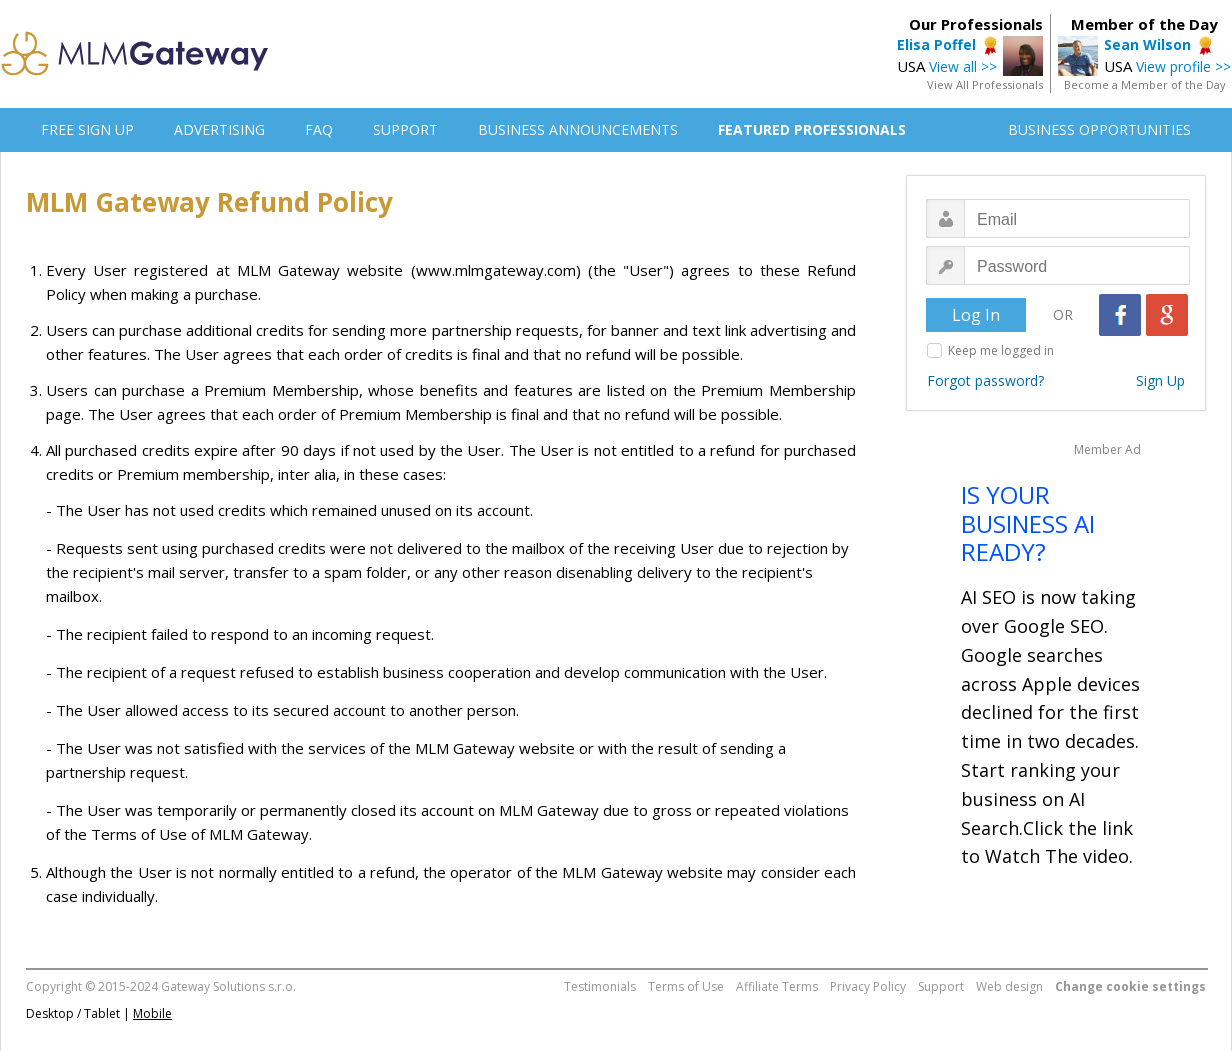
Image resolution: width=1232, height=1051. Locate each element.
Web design (1009, 986)
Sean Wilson (1147, 44)
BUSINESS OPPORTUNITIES (1099, 129)
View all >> (963, 66)
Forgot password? (985, 380)
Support (941, 986)
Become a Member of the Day (1145, 84)
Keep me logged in (1001, 350)
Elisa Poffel (936, 44)
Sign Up (1160, 380)
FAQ (319, 129)
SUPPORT (405, 129)
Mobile (152, 1013)
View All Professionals (985, 84)
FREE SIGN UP (87, 129)
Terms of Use (686, 986)
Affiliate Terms (777, 986)
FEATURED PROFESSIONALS (812, 129)
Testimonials (600, 986)
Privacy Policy (868, 986)
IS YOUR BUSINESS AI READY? (1028, 523)
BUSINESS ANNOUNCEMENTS (578, 129)
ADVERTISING (219, 129)
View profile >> (1183, 66)
